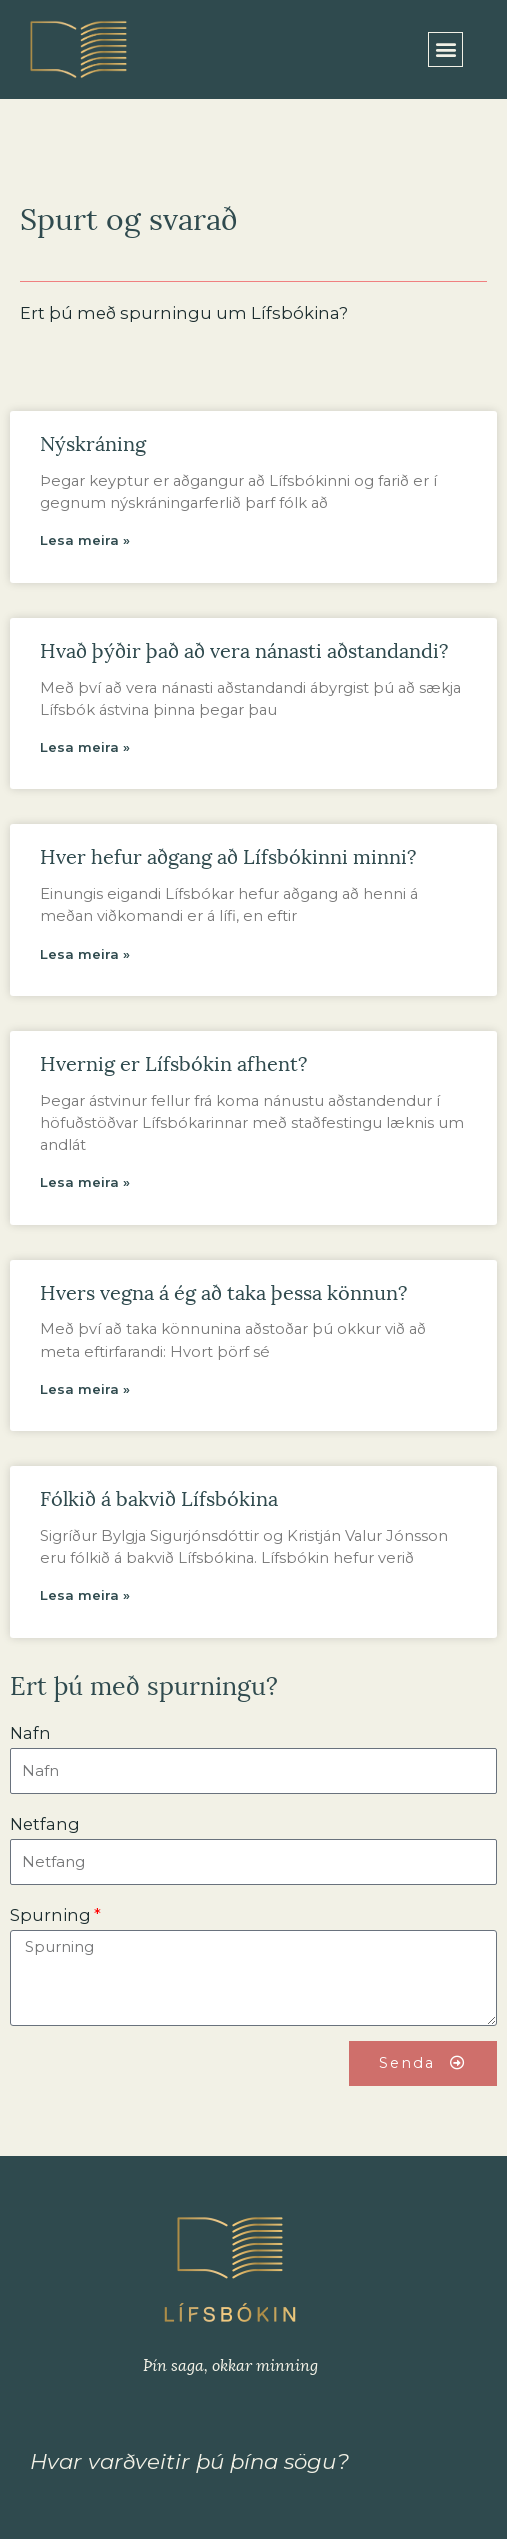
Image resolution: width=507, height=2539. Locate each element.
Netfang (45, 1824)
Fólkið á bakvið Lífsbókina (159, 1497)
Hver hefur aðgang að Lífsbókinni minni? (228, 855)
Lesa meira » (85, 540)
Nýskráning (93, 442)
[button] (445, 49)
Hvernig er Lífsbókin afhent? (173, 1062)
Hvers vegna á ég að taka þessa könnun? (223, 1291)
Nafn (30, 1733)
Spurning (50, 1915)
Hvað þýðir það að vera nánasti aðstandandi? (244, 649)
